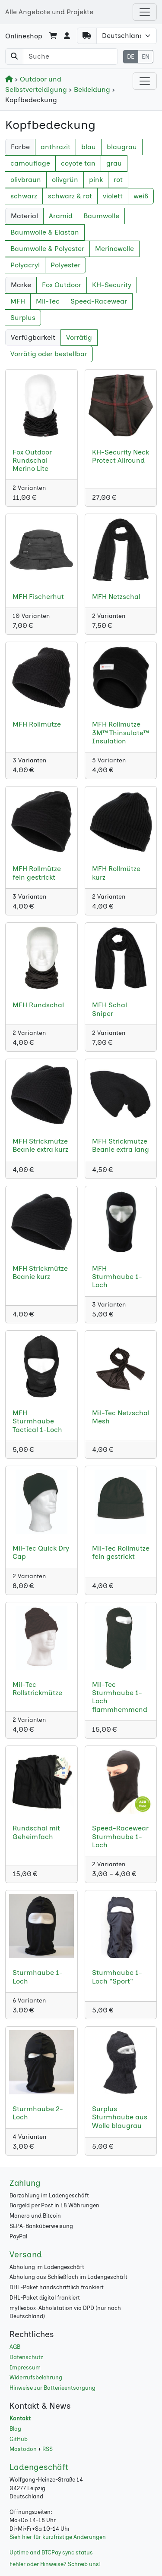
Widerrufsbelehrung (36, 2377)
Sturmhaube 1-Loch (38, 1976)
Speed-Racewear (98, 301)
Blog (15, 2429)
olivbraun (25, 179)
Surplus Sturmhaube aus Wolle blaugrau (119, 2117)
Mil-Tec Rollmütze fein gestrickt (120, 1552)
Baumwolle (101, 216)
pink (96, 179)
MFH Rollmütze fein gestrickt (37, 873)
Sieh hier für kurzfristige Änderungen (58, 2537)
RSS (47, 2449)
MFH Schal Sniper (109, 1009)
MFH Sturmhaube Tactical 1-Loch (37, 1421)
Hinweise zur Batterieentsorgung (52, 2388)
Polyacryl (25, 265)
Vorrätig (79, 337)
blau (88, 147)
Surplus (22, 317)
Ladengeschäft (39, 2467)
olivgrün (65, 179)
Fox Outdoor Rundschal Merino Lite (32, 460)
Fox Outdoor (61, 285)
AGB (15, 2347)
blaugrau (122, 147)
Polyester (65, 265)
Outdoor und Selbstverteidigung (37, 84)
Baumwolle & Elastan (44, 232)
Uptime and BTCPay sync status (51, 2552)
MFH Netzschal (116, 596)
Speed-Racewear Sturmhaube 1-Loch (120, 1836)
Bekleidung (90, 89)
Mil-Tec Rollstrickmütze (37, 1688)
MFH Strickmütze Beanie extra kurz (40, 1145)
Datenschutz (26, 2357)
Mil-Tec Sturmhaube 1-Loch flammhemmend (119, 1697)
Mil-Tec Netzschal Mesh (120, 1417)
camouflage (30, 163)
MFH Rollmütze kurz (116, 873)
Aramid (61, 216)
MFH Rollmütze (37, 724)
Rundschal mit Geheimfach (36, 1832)
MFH (17, 301)
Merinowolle (114, 248)
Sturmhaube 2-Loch (38, 2113)
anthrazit (55, 147)
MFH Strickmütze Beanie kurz (40, 1272)
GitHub (19, 2439)
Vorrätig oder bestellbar (48, 354)
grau (114, 163)
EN (145, 56)
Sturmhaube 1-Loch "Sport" (117, 1976)
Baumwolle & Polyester (47, 248)
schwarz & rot (70, 196)
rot (118, 179)
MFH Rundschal (38, 1005)
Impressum (25, 2367)
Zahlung (25, 2183)
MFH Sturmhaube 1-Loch (117, 1276)
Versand (26, 2254)
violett (113, 196)
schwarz (23, 196)
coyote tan (78, 163)
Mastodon (23, 2449)
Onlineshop (23, 36)
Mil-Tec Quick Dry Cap (41, 1552)
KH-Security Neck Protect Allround (120, 456)
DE (130, 56)
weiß (140, 196)
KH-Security (111, 285)
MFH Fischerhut (38, 596)
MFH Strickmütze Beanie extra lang (120, 1145)
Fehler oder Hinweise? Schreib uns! (55, 2564)
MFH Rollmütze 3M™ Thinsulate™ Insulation (120, 732)
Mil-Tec (48, 301)
